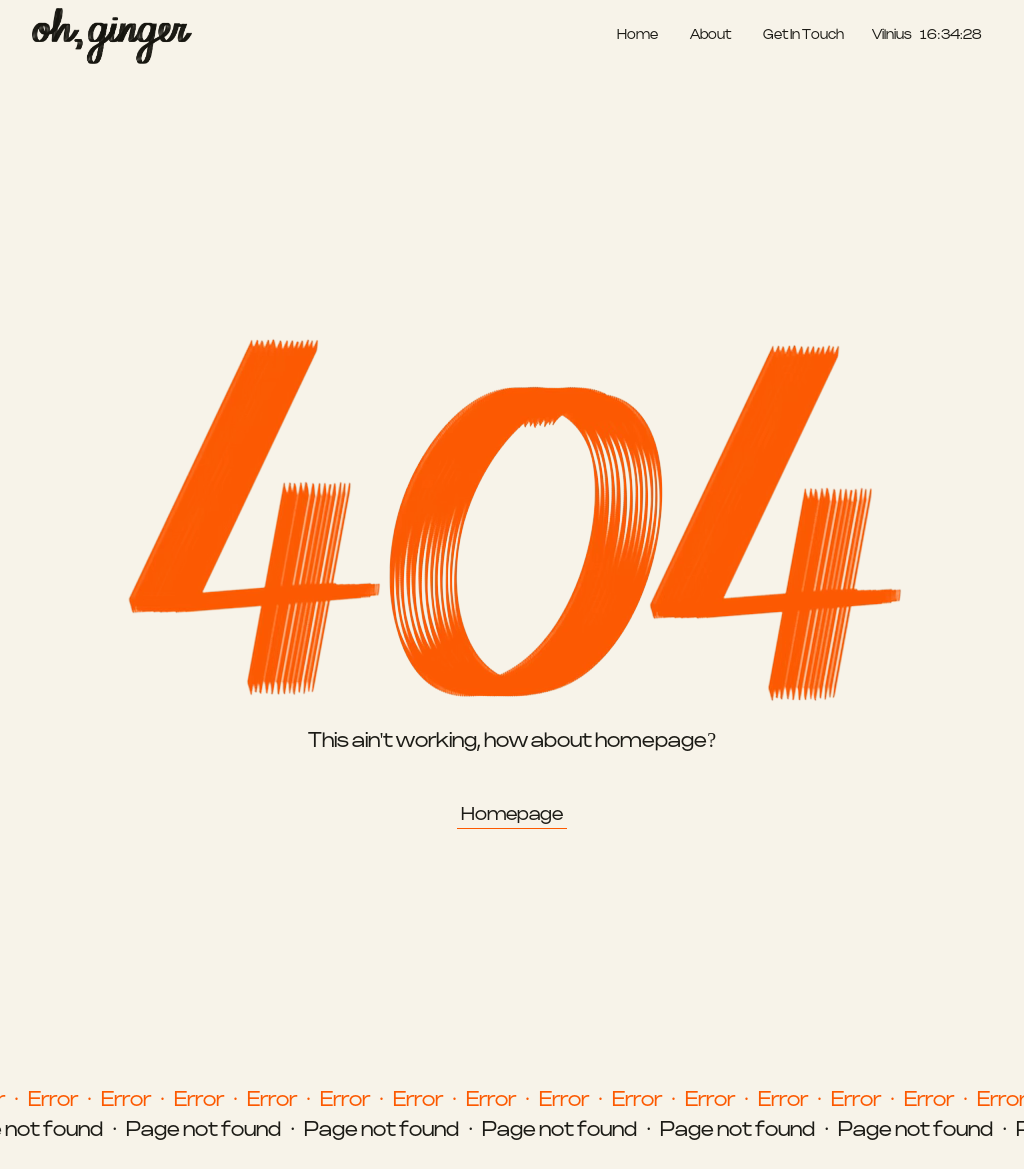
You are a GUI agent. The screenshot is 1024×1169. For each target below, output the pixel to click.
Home (637, 35)
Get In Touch (803, 35)
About (710, 35)
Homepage (512, 814)
